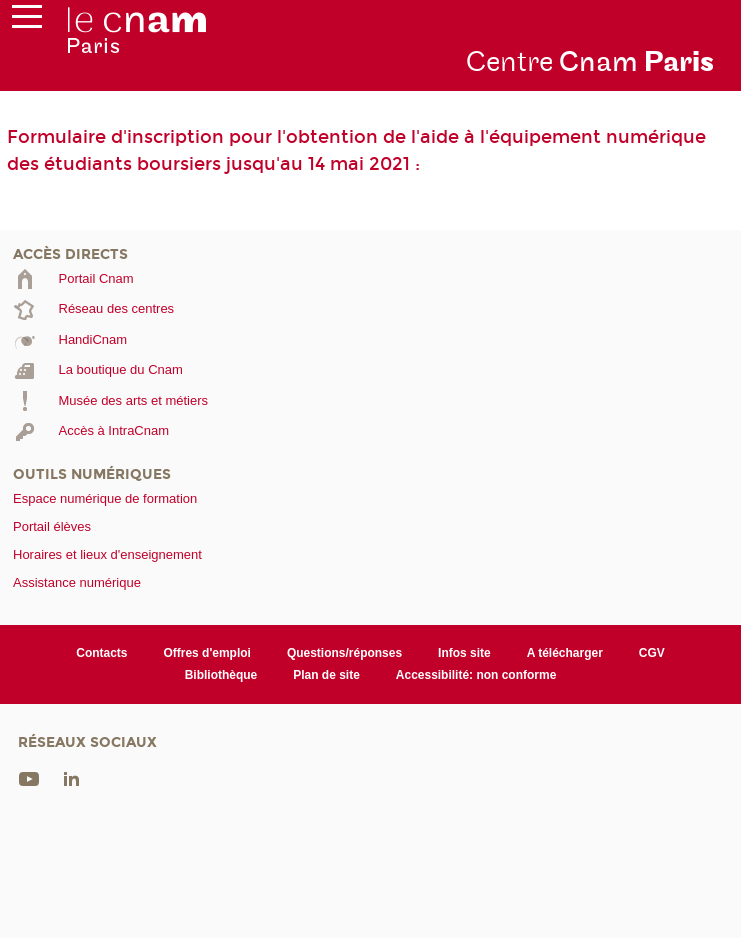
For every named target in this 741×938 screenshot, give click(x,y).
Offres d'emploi (206, 653)
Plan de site (326, 675)
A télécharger (565, 653)
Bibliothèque (221, 675)
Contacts (101, 653)
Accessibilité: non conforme (476, 675)
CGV (652, 653)
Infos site (464, 653)
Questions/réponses (344, 653)
